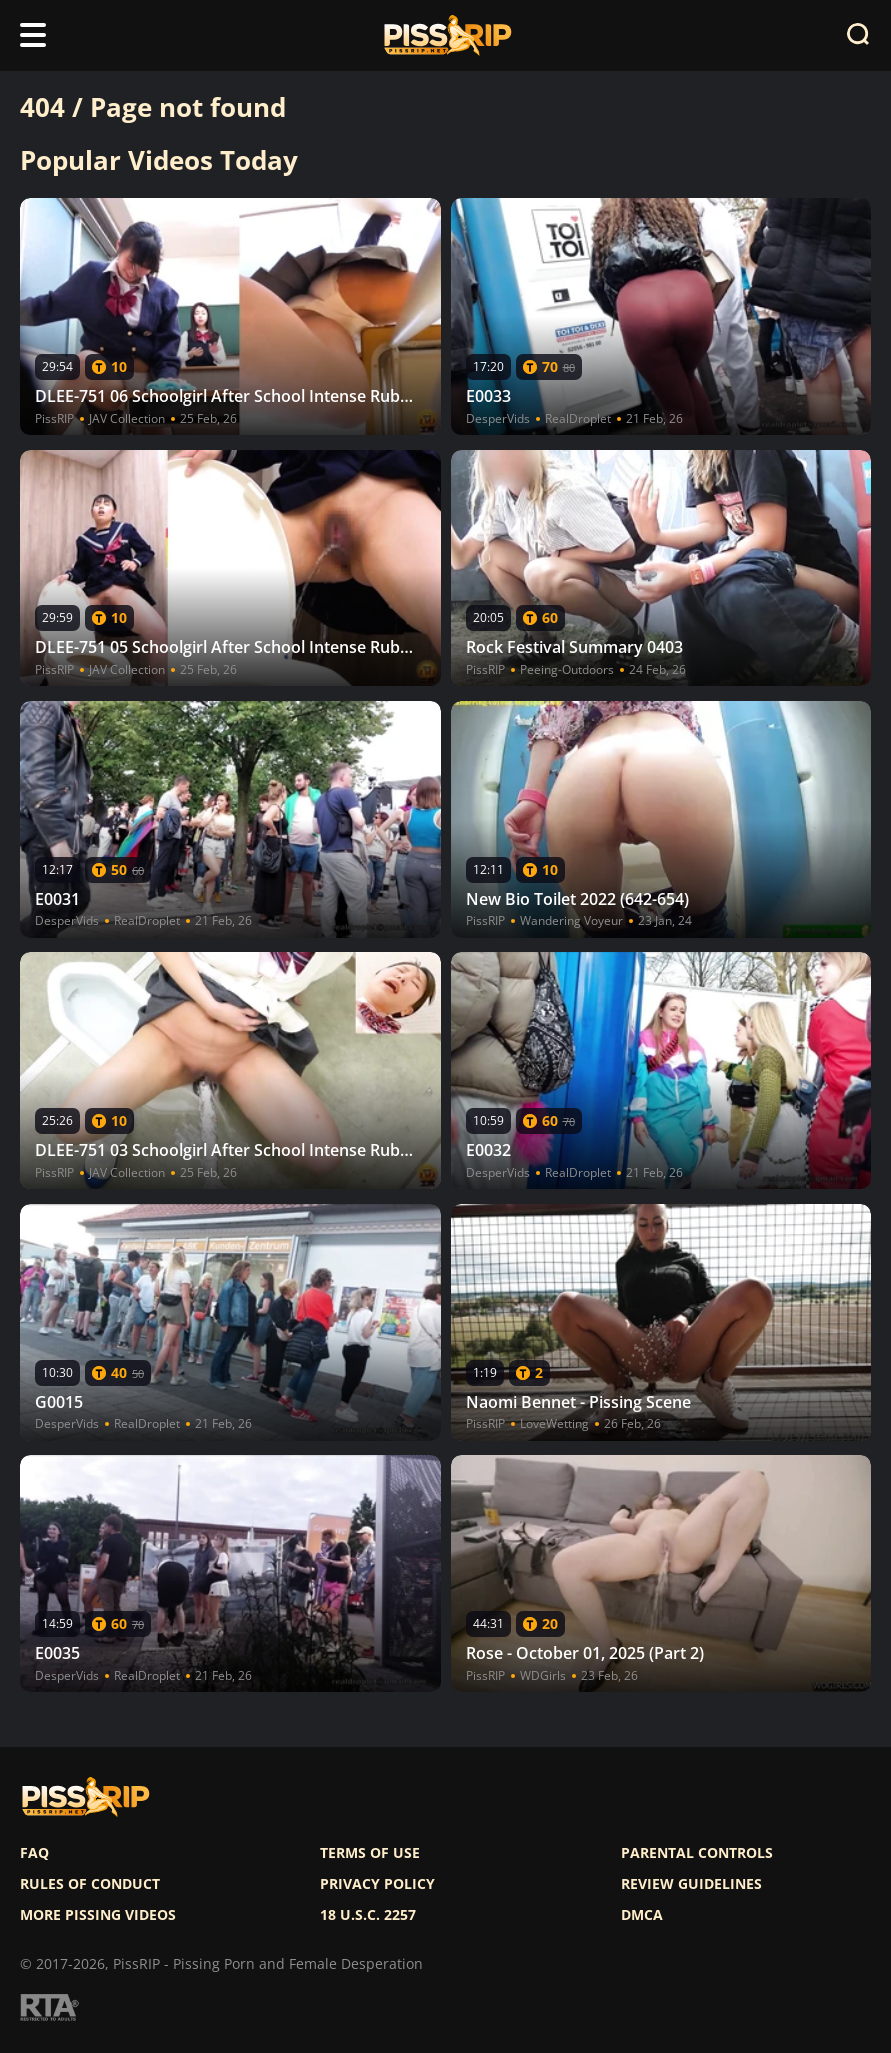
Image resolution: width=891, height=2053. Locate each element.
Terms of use (370, 1853)
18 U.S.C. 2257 (368, 1915)
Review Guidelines (691, 1884)
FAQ (34, 1853)
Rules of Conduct (90, 1884)
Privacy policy (377, 1884)
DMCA (642, 1915)
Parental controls (697, 1853)
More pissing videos (98, 1915)
